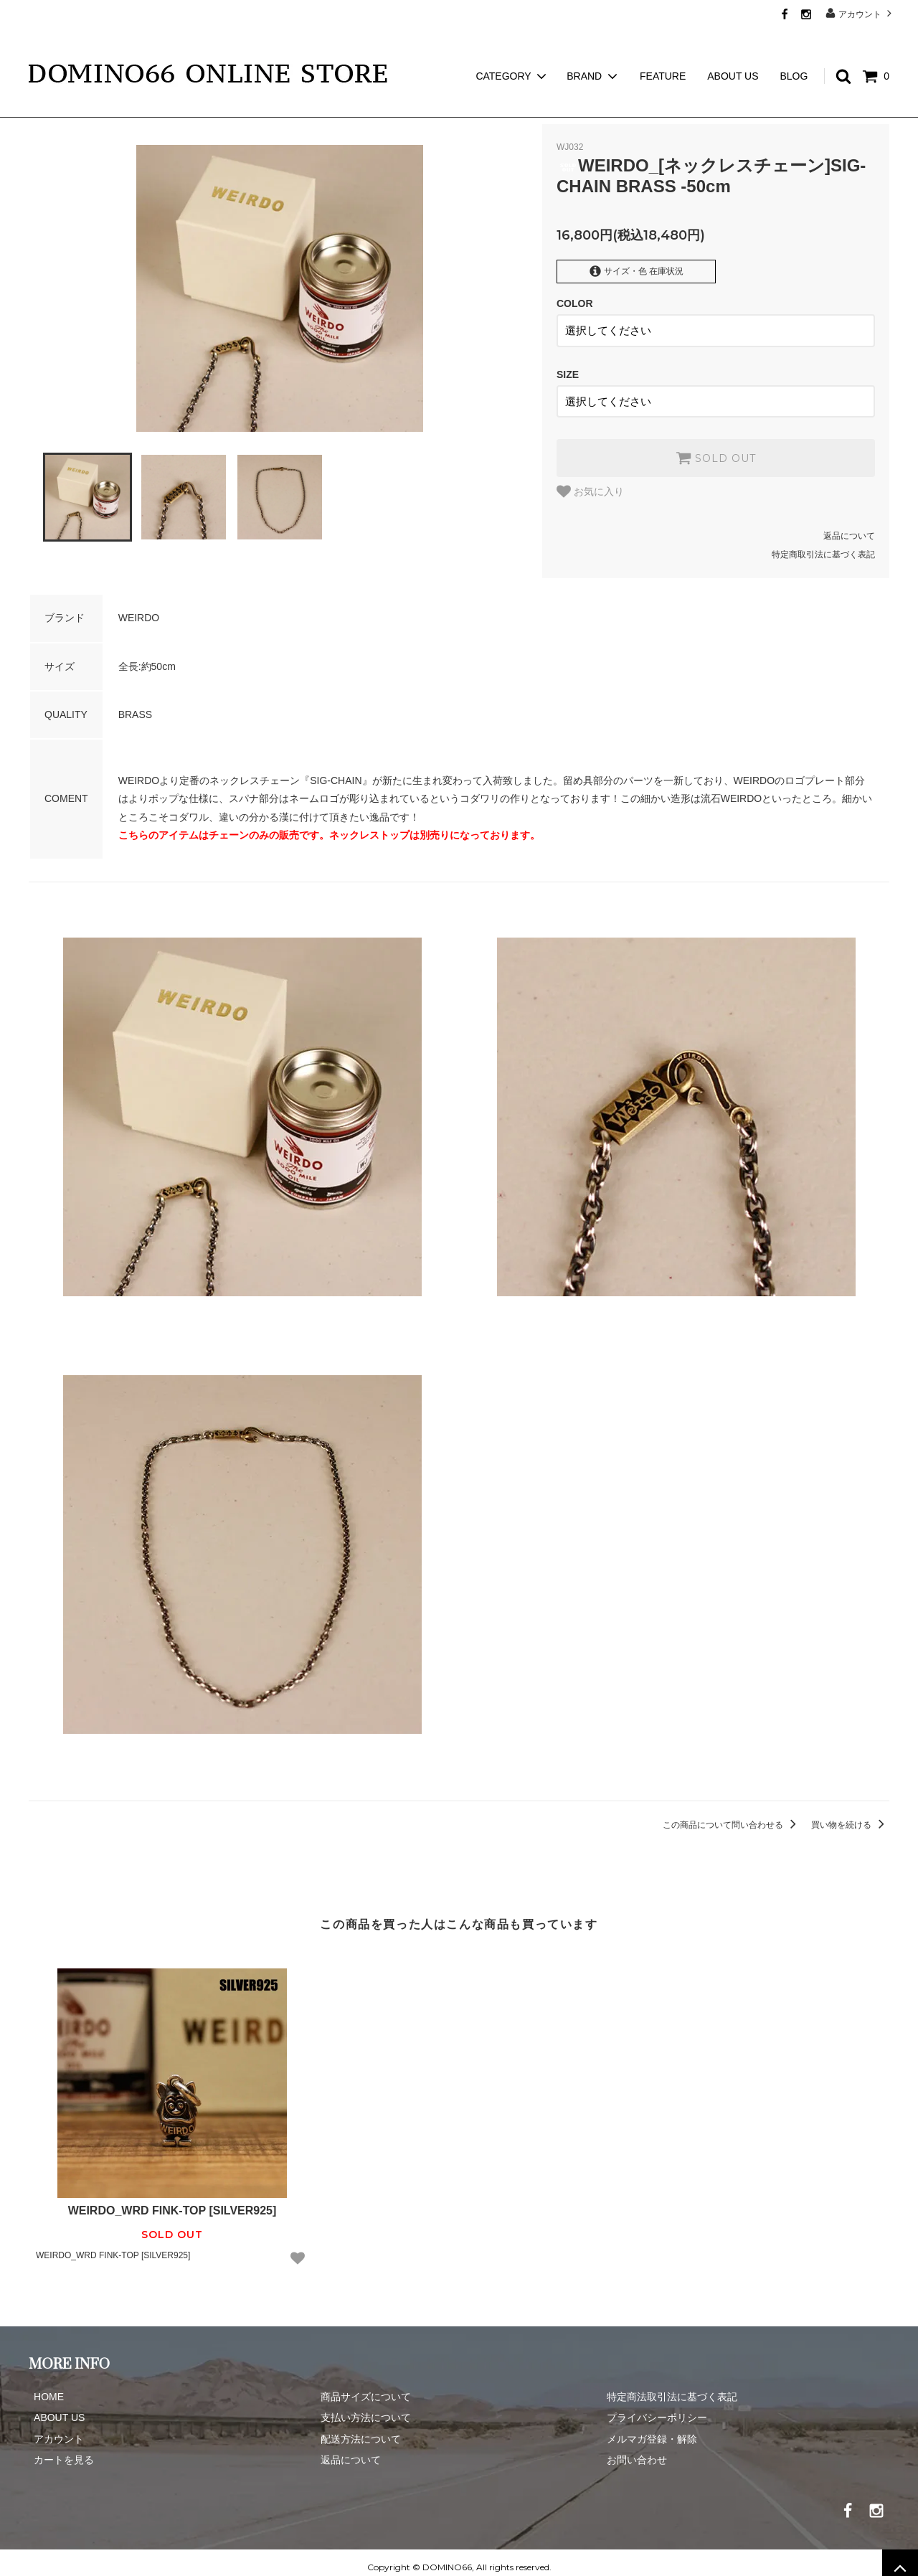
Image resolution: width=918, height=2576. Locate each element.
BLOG (794, 50)
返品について (849, 527)
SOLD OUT (716, 448)
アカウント (860, 13)
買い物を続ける (850, 1816)
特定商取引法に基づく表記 (823, 545)
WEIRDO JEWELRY (116, 108)
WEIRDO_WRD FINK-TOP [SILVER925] (172, 2201)
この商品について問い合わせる (732, 1816)
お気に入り (590, 482)
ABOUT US (732, 50)
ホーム (42, 108)
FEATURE (663, 50)
